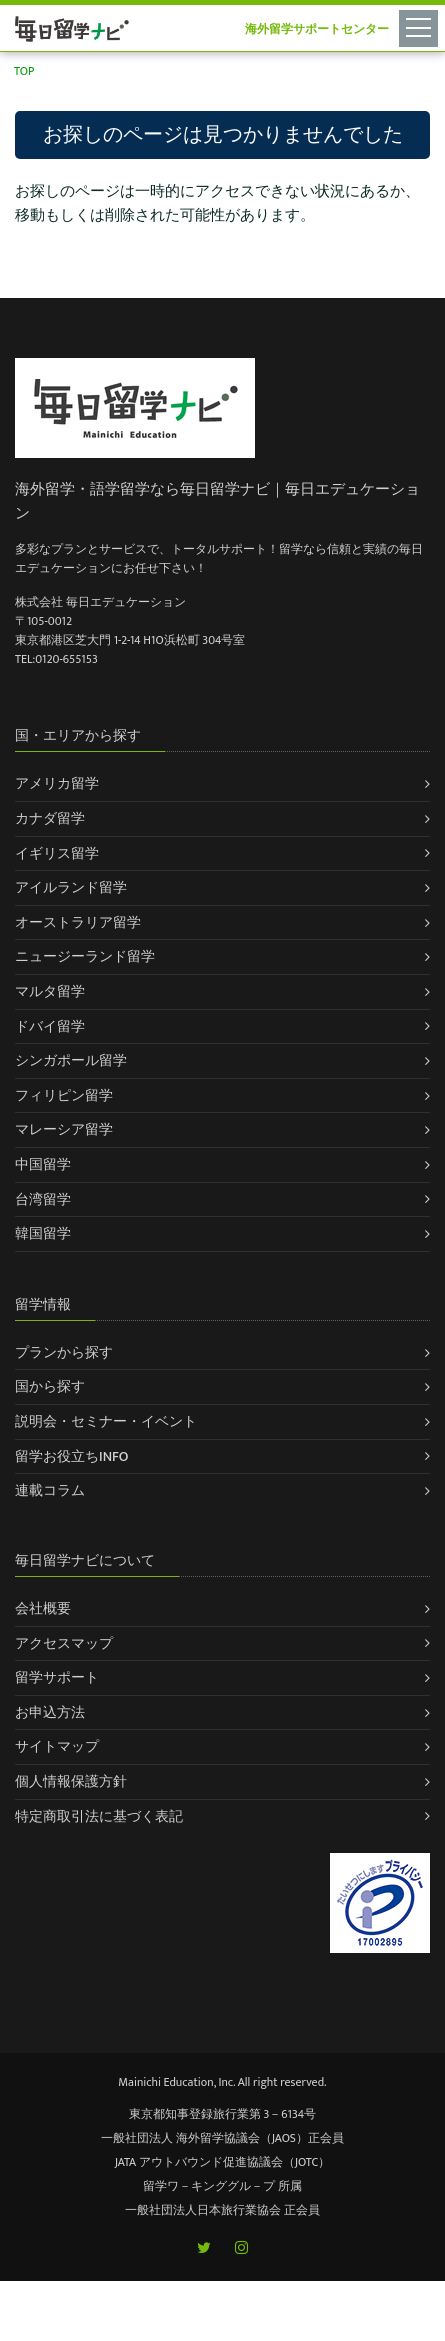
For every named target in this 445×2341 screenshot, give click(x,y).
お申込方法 (50, 1712)
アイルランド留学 (71, 887)
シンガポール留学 (71, 1060)
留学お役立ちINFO (72, 1456)
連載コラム (50, 1490)
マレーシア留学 (64, 1129)
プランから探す (64, 1352)
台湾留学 (43, 1199)
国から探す (50, 1386)
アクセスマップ (64, 1643)
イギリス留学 (57, 853)
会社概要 (43, 1608)
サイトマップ (57, 1746)
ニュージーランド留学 (85, 956)
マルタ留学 (50, 991)
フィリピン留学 (64, 1095)
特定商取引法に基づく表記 (99, 1816)
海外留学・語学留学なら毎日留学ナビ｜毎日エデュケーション (217, 501)
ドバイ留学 (50, 1026)
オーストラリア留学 (78, 922)
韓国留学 (43, 1233)
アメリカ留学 (57, 783)
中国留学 (43, 1164)
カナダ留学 (50, 818)
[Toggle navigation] (421, 27)
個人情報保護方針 (71, 1781)
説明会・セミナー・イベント (106, 1421)
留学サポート (57, 1677)
